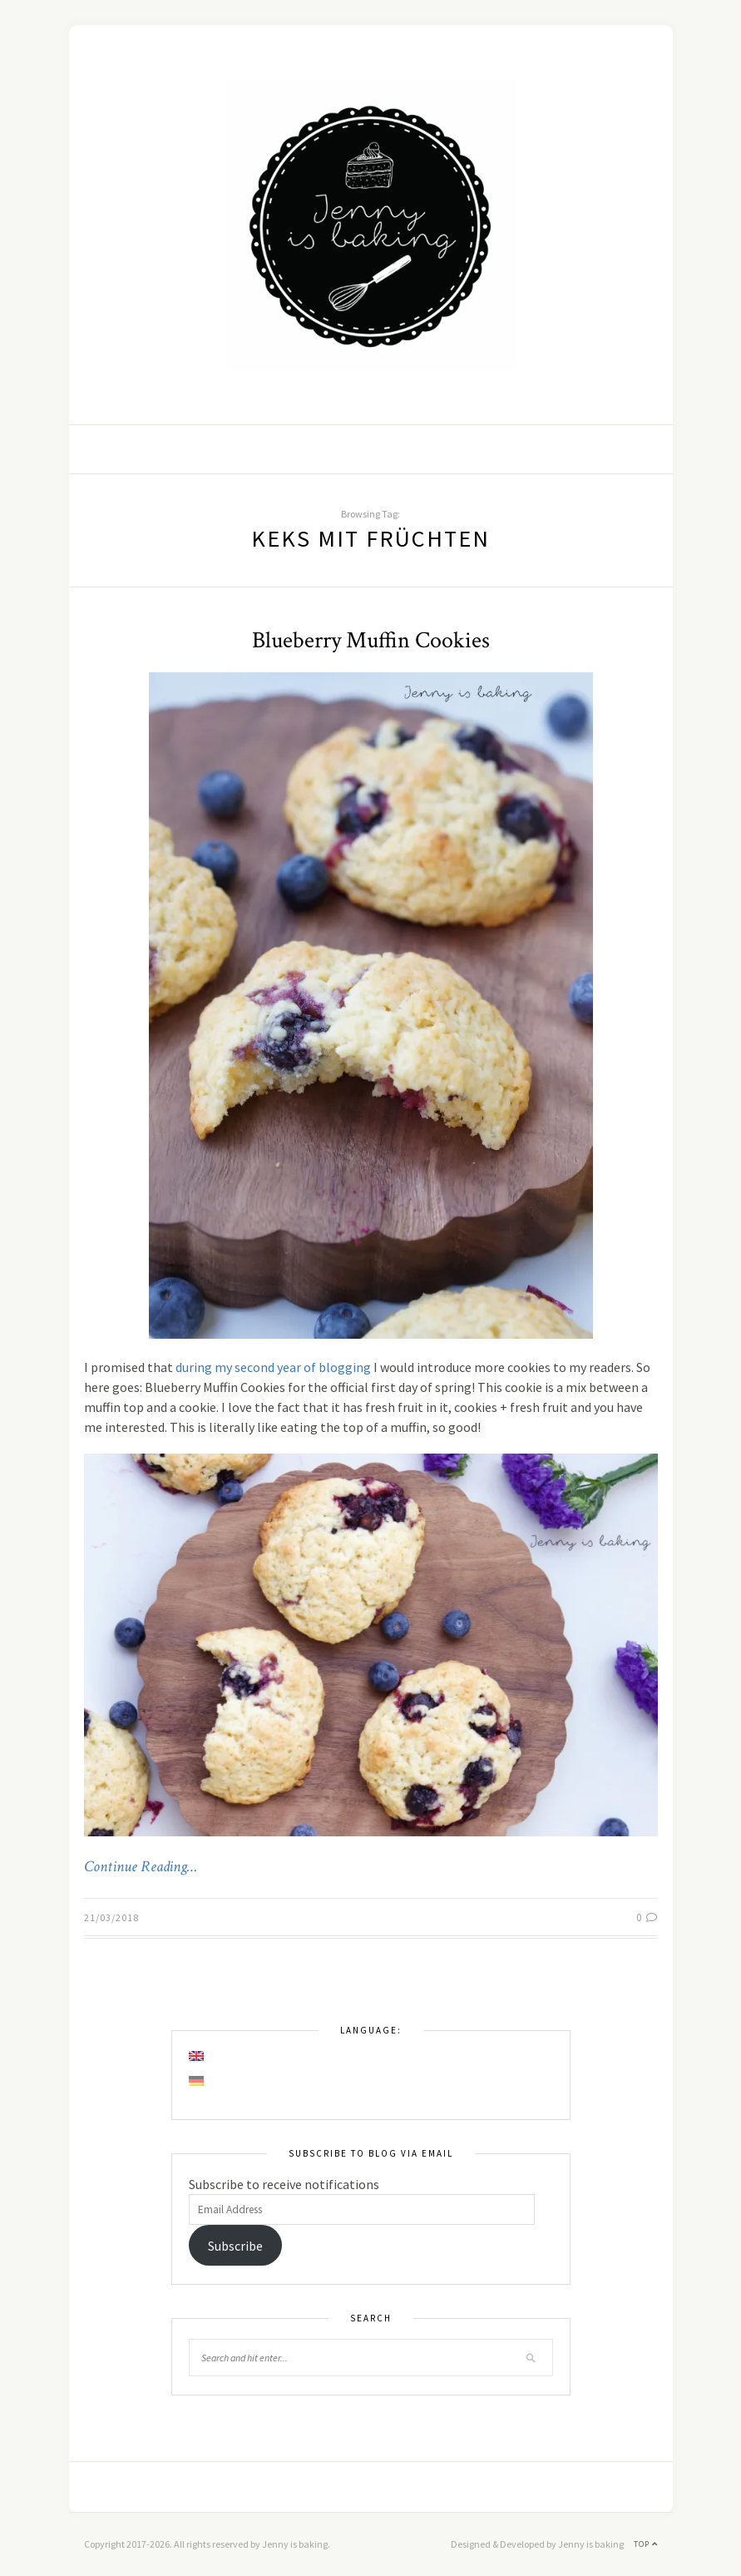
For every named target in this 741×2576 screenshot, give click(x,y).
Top (646, 2544)
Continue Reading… (140, 1867)
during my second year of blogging (273, 1367)
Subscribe (235, 2245)
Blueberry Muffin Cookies (371, 640)
